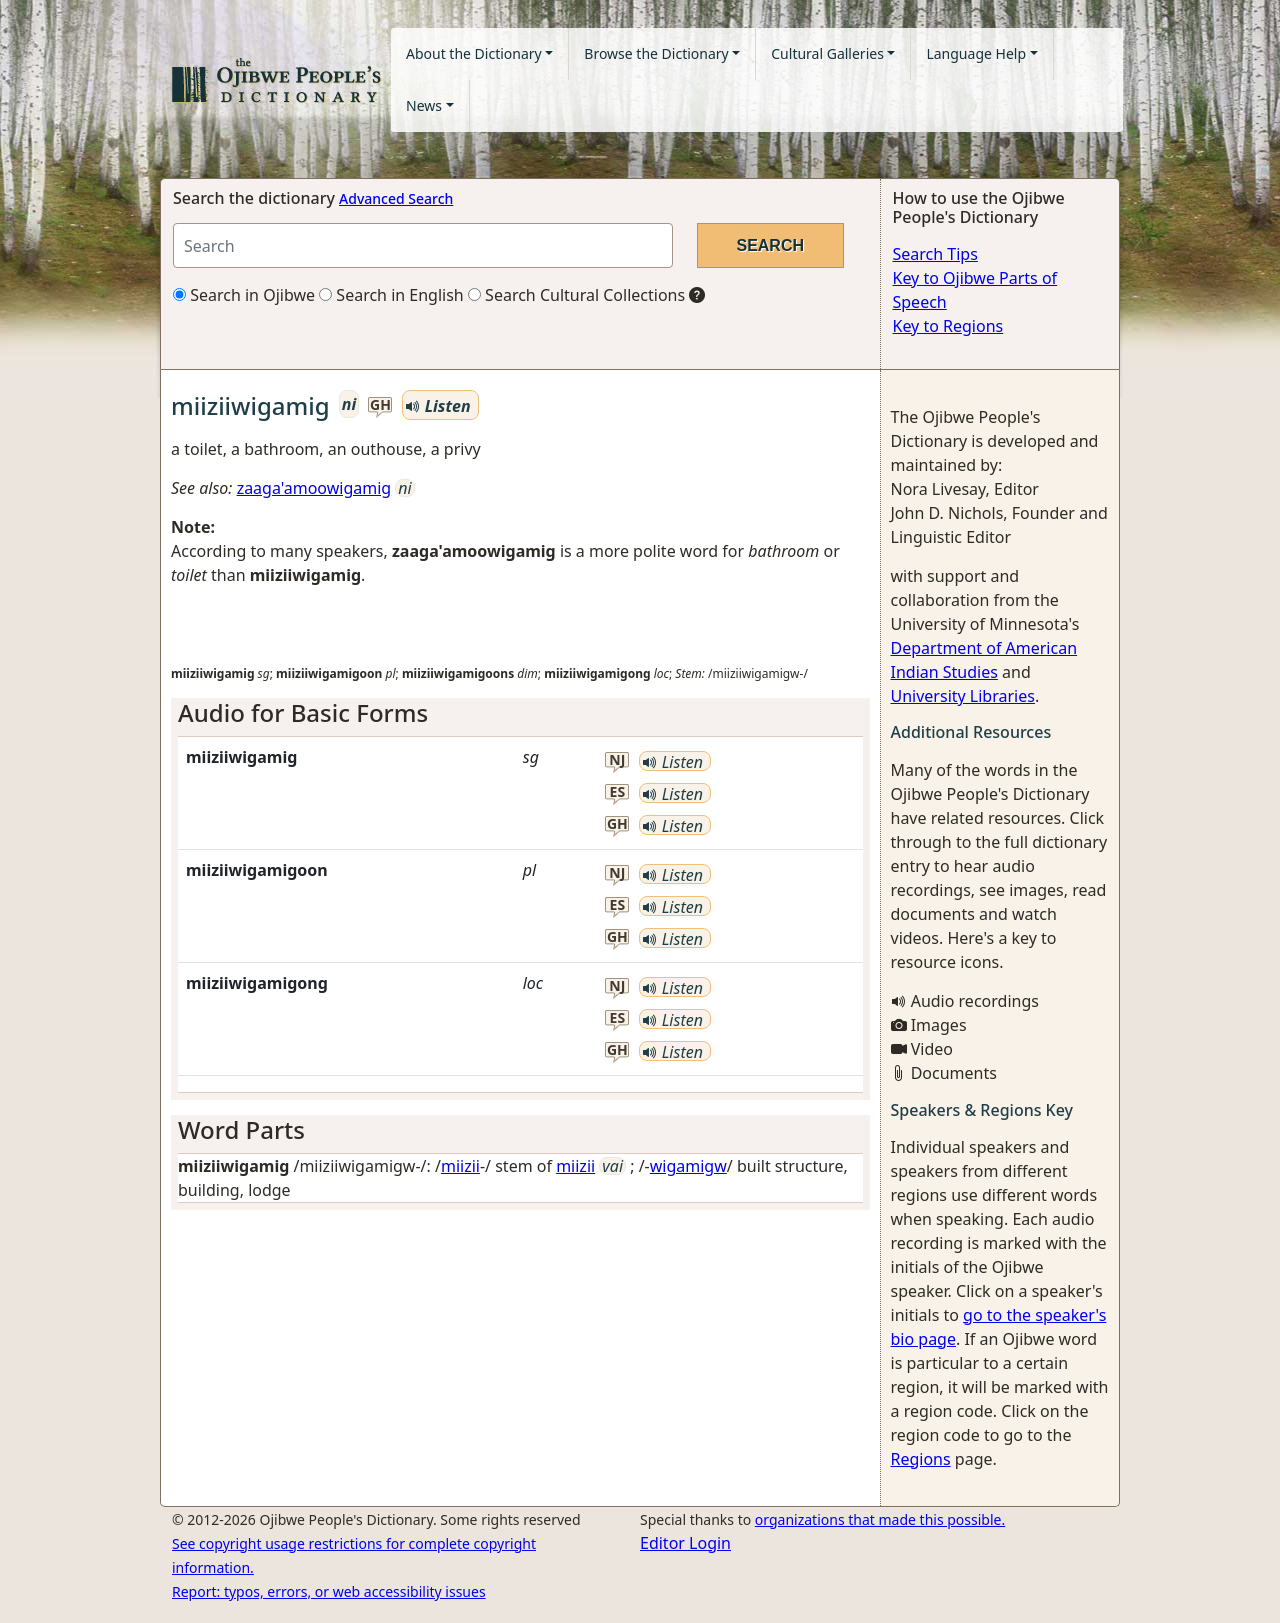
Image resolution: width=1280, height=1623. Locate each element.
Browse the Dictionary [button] (656, 53)
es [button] (618, 792)
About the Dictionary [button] (474, 53)
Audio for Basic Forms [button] (303, 712)
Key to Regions (948, 326)
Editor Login (685, 1543)
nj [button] (617, 760)
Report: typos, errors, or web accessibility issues (329, 1591)
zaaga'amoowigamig (314, 488)
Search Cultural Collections (576, 295)
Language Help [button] (976, 53)
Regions (921, 1459)
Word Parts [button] (241, 1129)
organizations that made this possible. (880, 1519)
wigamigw (688, 1166)
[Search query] (423, 245)
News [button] (424, 105)
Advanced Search (396, 198)
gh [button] (380, 405)
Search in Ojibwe (244, 295)
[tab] (520, 713)
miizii (460, 1166)
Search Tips (935, 254)
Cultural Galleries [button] (827, 53)
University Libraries (963, 696)
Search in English (391, 295)
